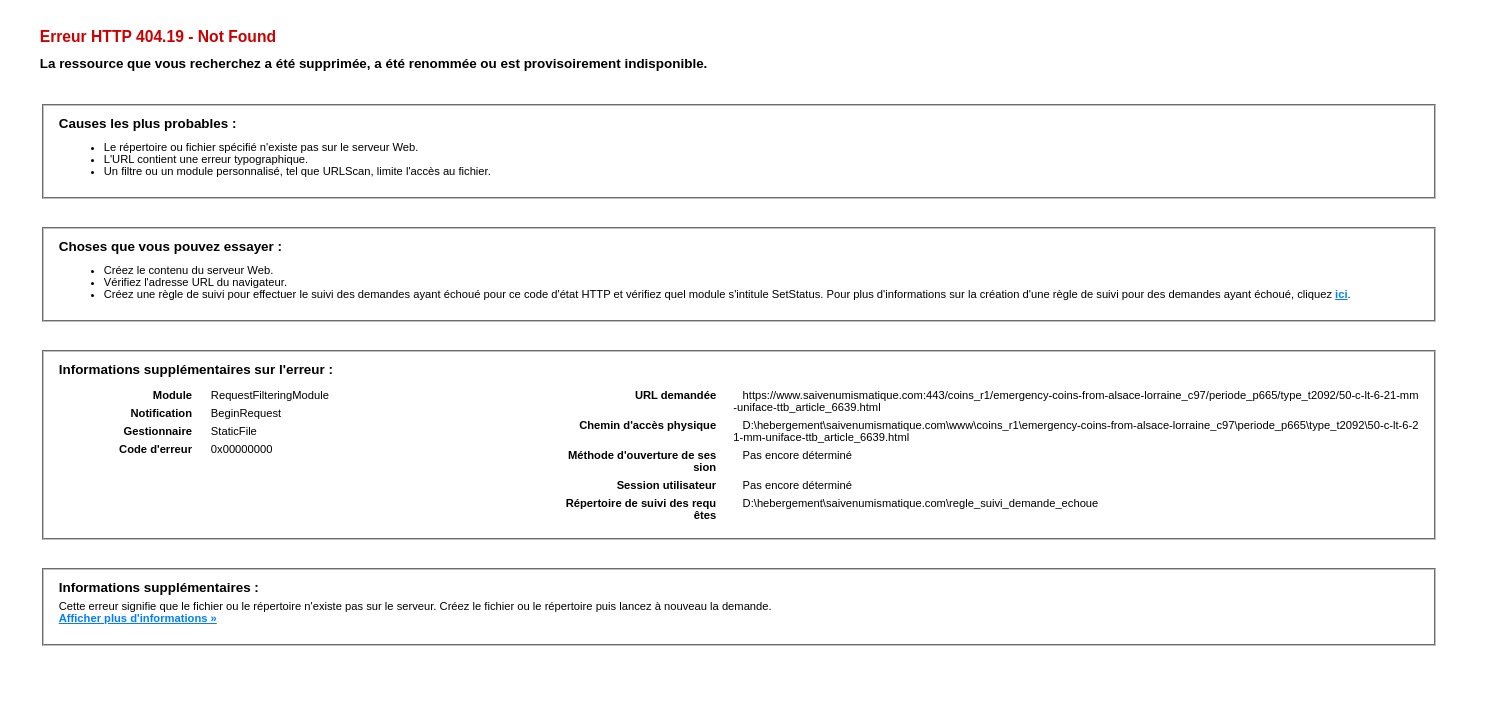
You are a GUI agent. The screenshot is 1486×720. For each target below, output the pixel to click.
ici (1341, 294)
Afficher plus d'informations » (138, 618)
